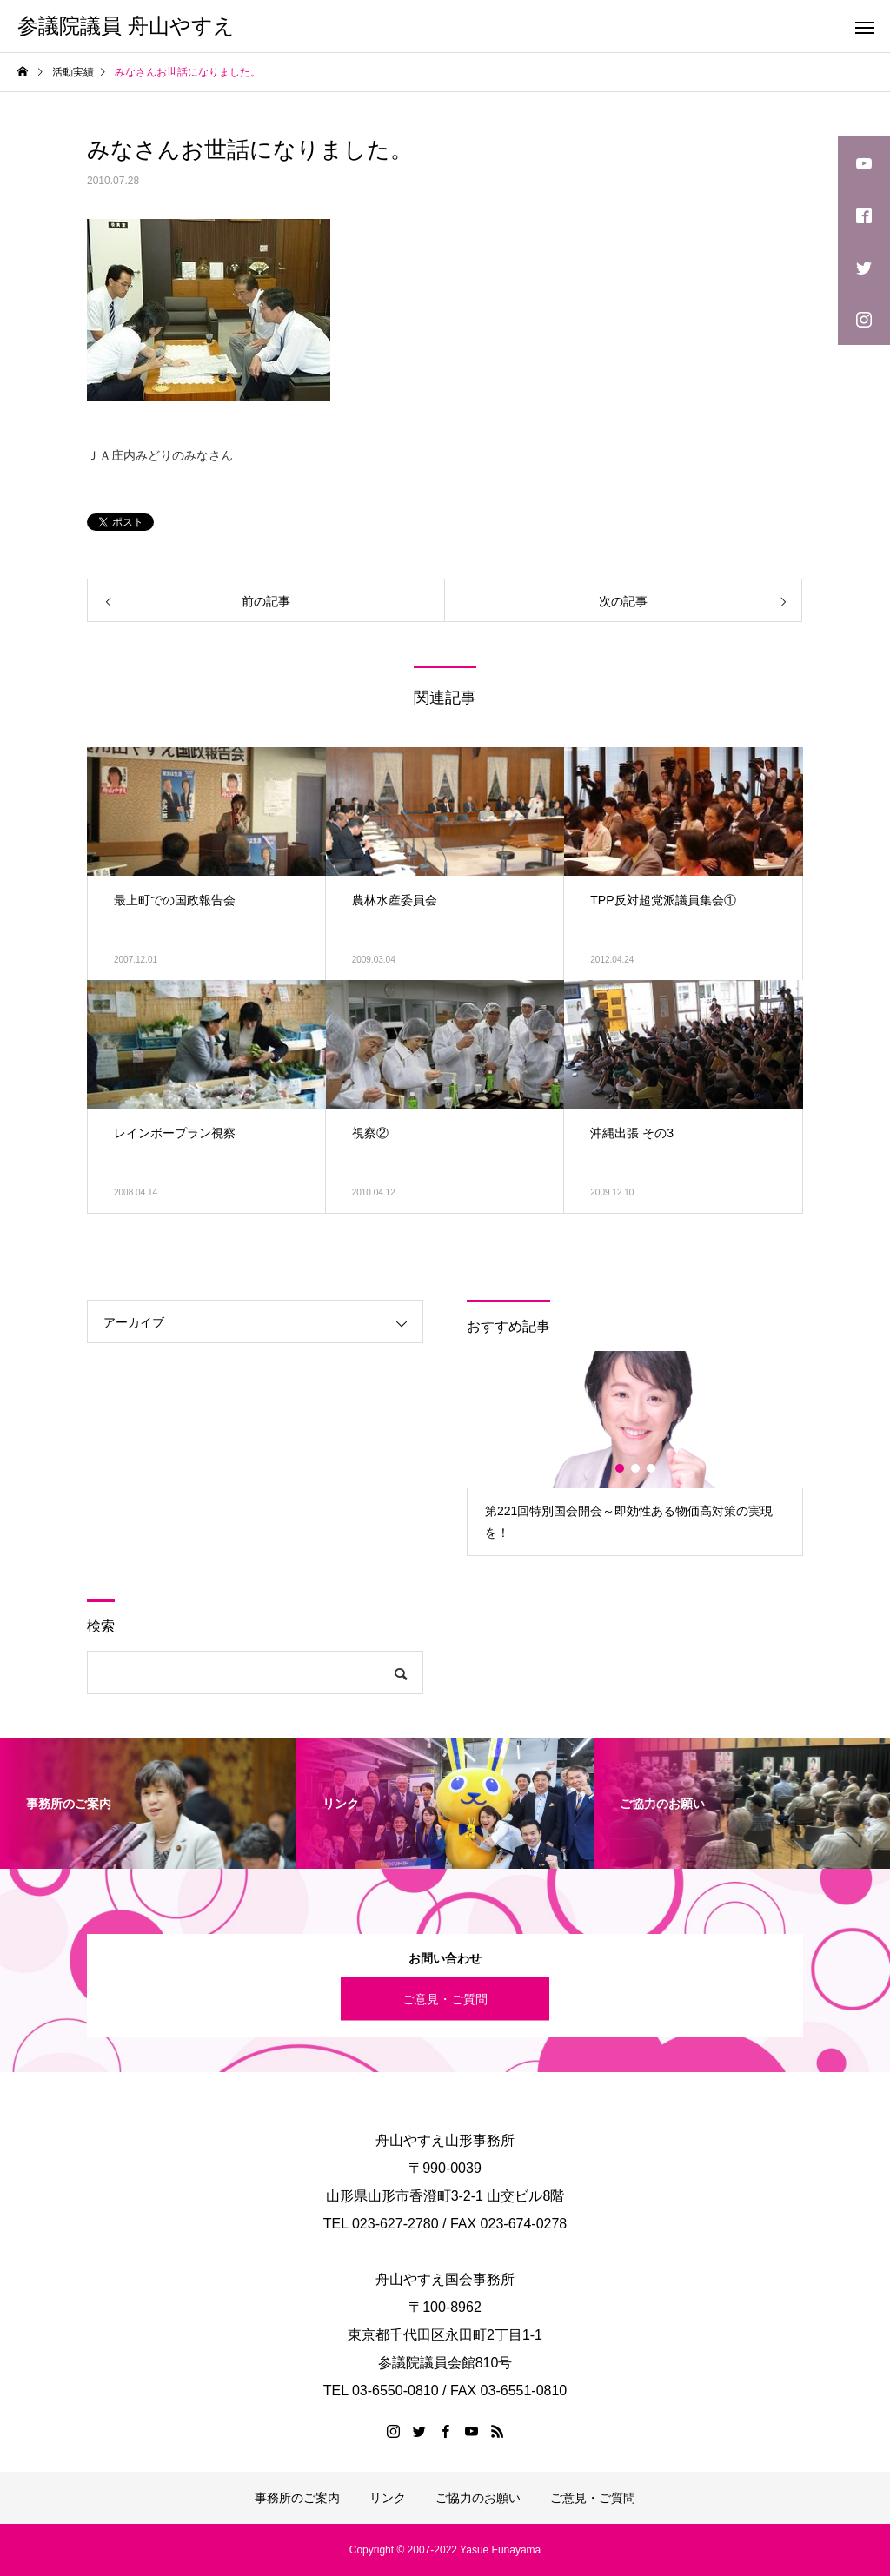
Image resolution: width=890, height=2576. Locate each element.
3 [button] (652, 1468)
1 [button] (620, 1468)
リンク (387, 2498)
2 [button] (636, 1468)
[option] (635, 1453)
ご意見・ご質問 (445, 1998)
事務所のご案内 (297, 2498)
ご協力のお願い (478, 2498)
